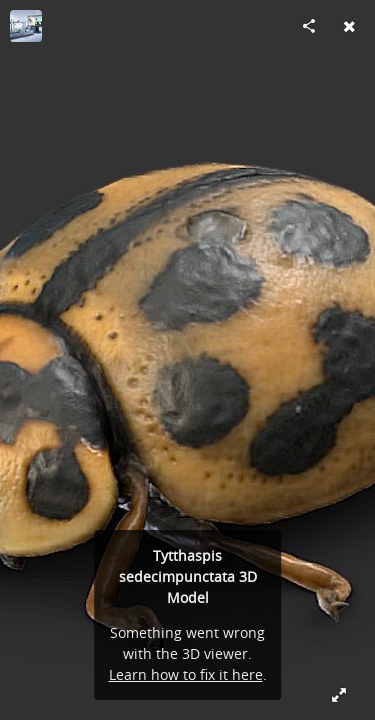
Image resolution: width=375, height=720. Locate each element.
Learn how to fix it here (186, 674)
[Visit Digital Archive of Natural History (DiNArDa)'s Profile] (26, 26)
